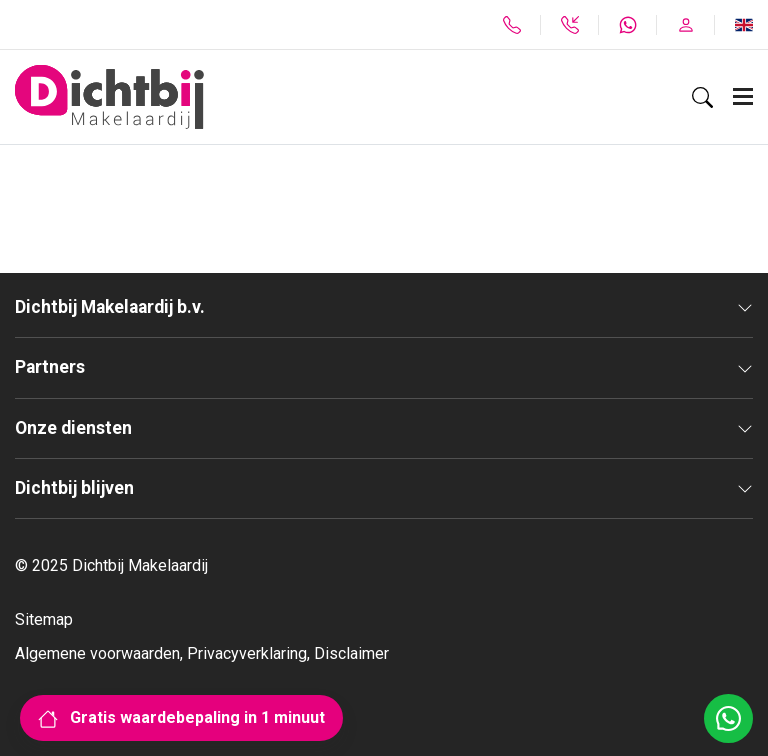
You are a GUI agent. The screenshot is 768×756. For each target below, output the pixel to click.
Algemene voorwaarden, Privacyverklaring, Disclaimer (202, 653)
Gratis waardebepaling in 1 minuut (181, 717)
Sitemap (44, 619)
